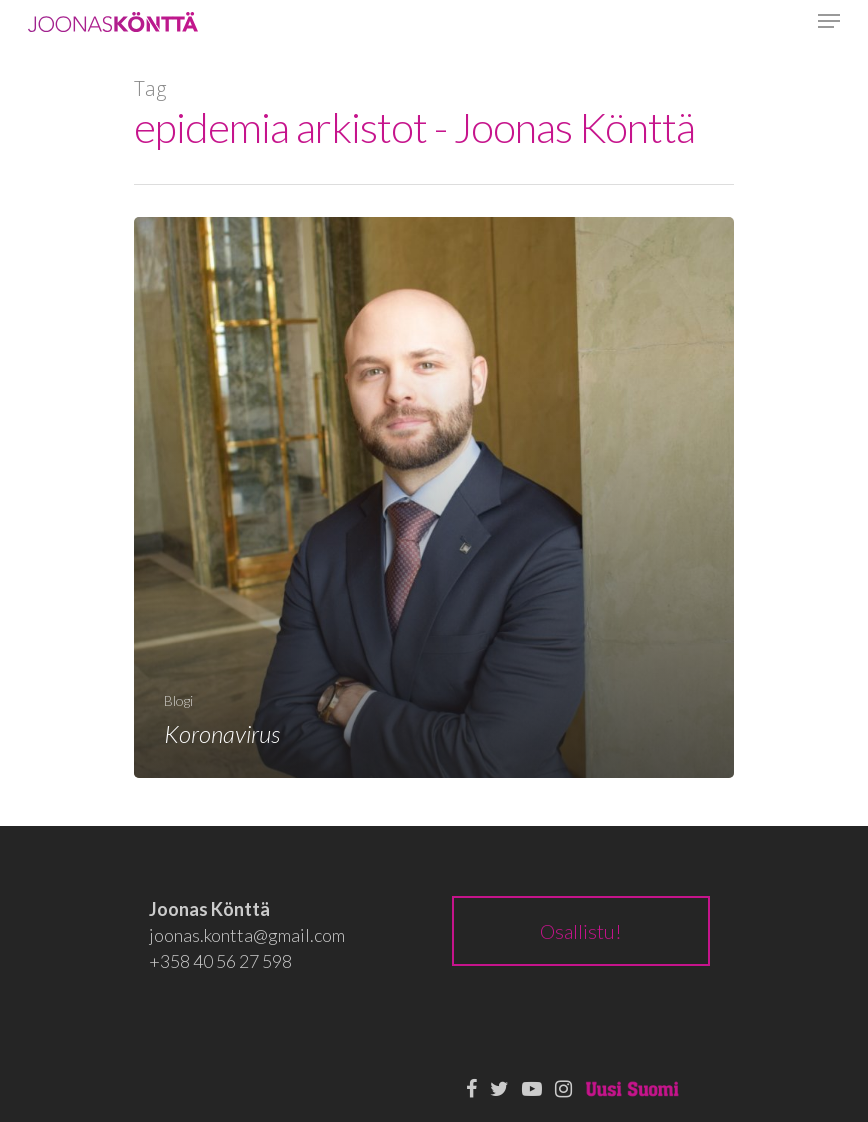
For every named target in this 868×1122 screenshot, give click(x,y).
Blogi (178, 700)
